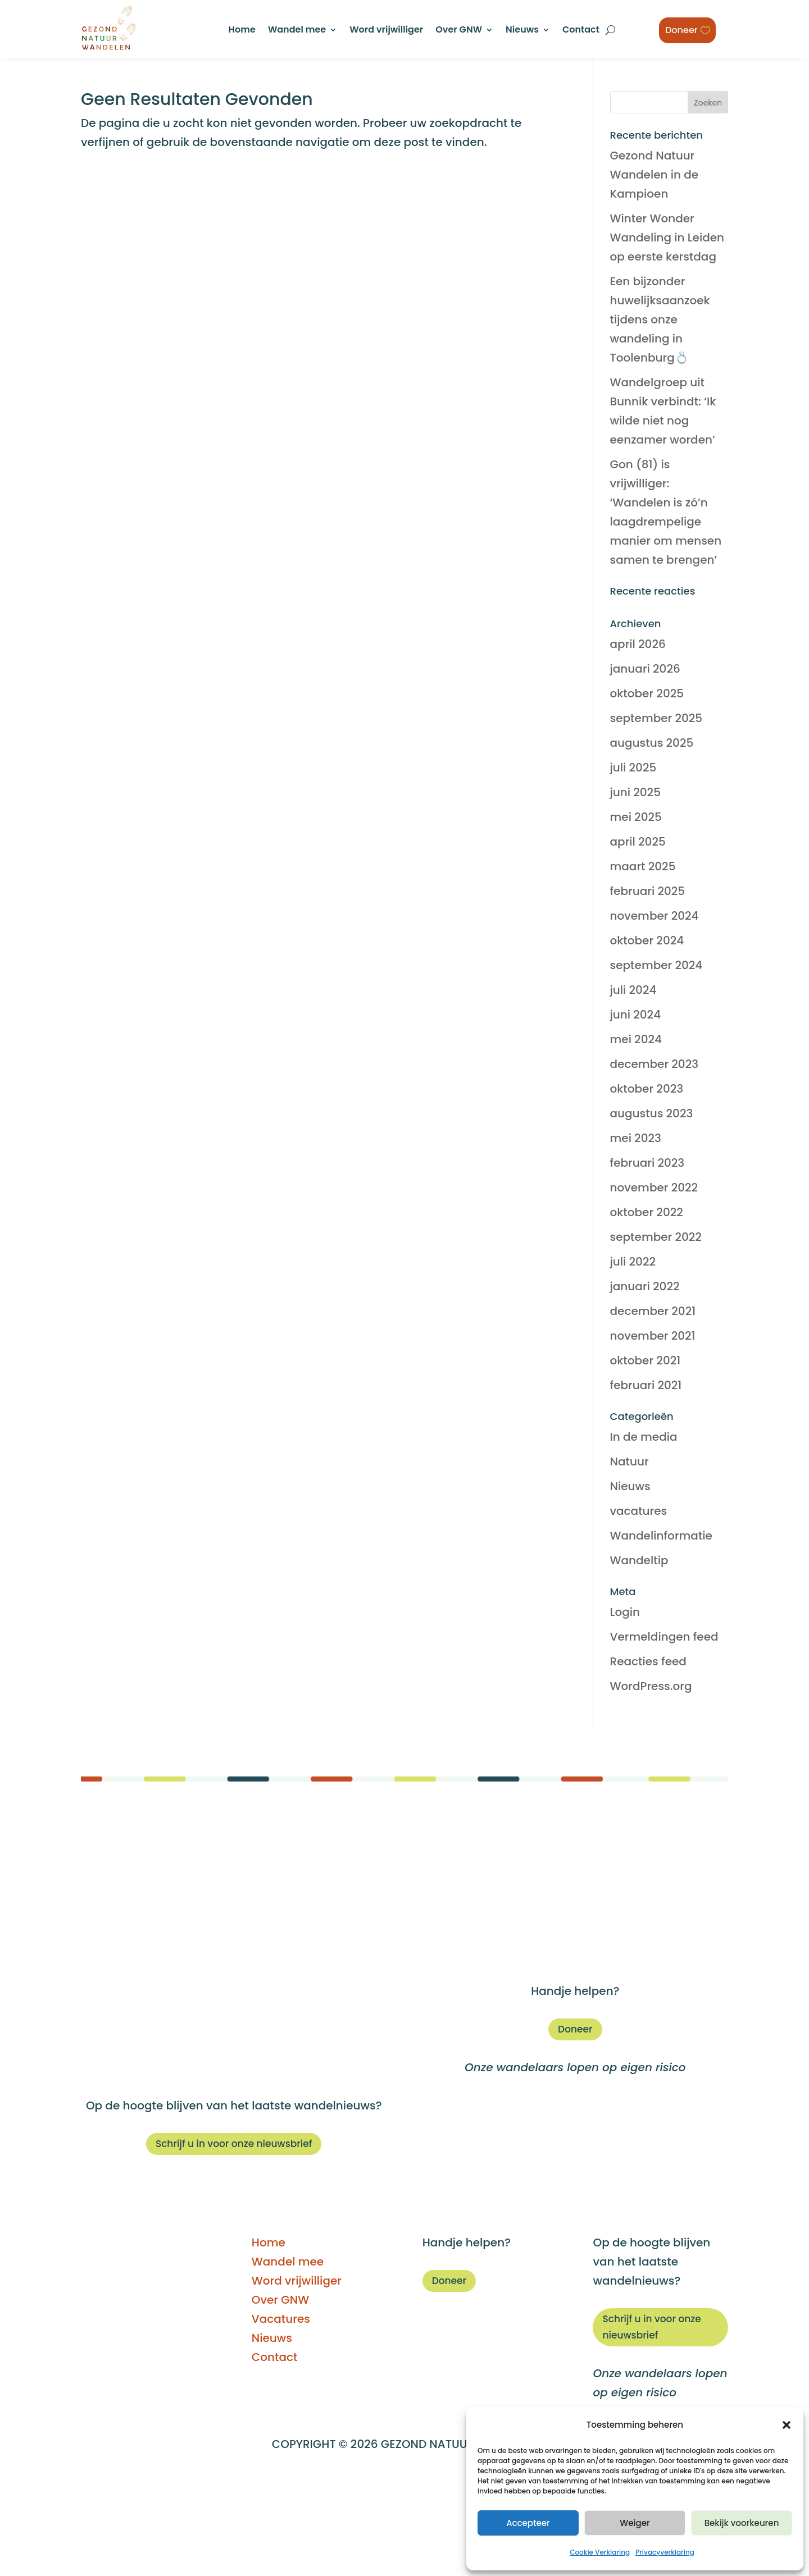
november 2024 (654, 916)
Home (242, 31)
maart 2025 (643, 866)
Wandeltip (639, 1560)
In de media (644, 1437)
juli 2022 (633, 1261)
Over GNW (458, 31)
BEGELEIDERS (334, 2481)
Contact (580, 31)
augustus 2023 (651, 1113)
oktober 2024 (647, 940)
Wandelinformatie (661, 1535)
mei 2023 (635, 1138)
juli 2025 (633, 767)
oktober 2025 (647, 693)
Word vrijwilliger (386, 31)
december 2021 (653, 1311)
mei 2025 (636, 817)
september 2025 (656, 718)
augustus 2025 (652, 743)
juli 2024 (633, 990)
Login (625, 1612)
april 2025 (638, 841)
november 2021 (653, 1336)
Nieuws (522, 31)
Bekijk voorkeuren (742, 2523)
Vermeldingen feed (664, 1637)
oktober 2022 (646, 1212)
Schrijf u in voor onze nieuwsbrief (234, 2143)
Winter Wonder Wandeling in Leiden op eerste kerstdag (667, 237)
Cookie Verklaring (600, 2552)
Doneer (683, 29)
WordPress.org (651, 1686)
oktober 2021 (645, 1360)
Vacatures (575, 1916)
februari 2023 (647, 1163)
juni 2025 (635, 792)
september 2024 (656, 965)
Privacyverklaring (664, 2552)
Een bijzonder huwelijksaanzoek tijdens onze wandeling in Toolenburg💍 (660, 319)
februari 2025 (647, 891)
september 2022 (656, 1237)
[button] (786, 2425)
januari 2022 (645, 1286)
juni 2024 (635, 1014)
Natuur (629, 1461)
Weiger (634, 2523)
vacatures (638, 1511)
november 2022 (654, 1187)
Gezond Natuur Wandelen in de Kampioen (654, 175)
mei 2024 (636, 1039)
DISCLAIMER (255, 2481)
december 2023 (654, 1064)
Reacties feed (648, 1661)
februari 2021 (646, 1385)
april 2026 (638, 644)
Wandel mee (297, 31)
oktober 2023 (647, 1089)
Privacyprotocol (459, 2517)
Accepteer (528, 2523)
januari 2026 (645, 669)
